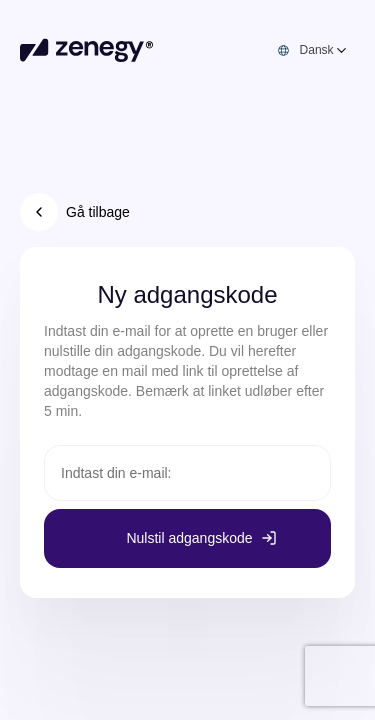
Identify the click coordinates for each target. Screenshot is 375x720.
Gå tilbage (75, 212)
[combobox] (325, 50)
